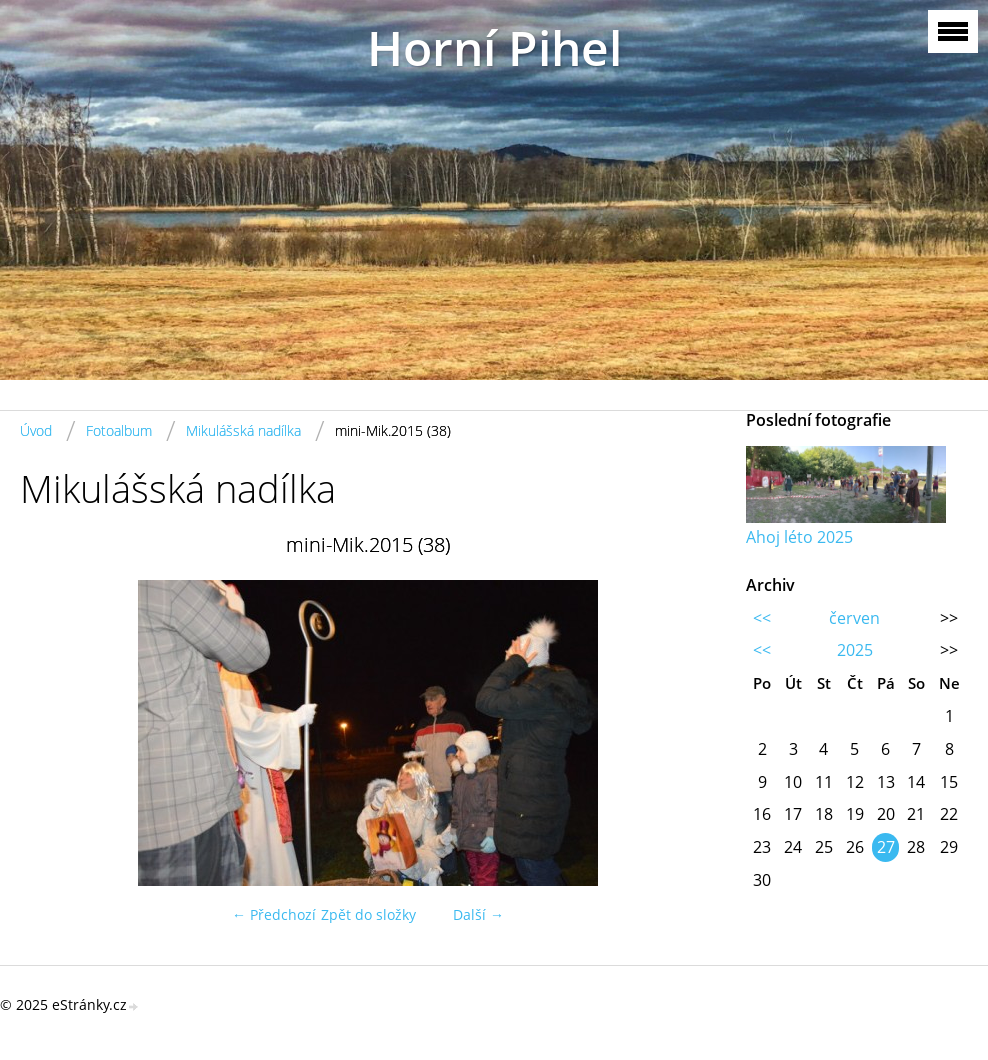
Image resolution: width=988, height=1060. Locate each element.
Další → (478, 914)
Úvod (36, 430)
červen (854, 618)
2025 (855, 650)
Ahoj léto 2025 (799, 537)
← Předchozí (274, 914)
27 (886, 847)
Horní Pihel (494, 47)
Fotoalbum (119, 430)
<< (762, 618)
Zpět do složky (368, 914)
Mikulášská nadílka (243, 430)
